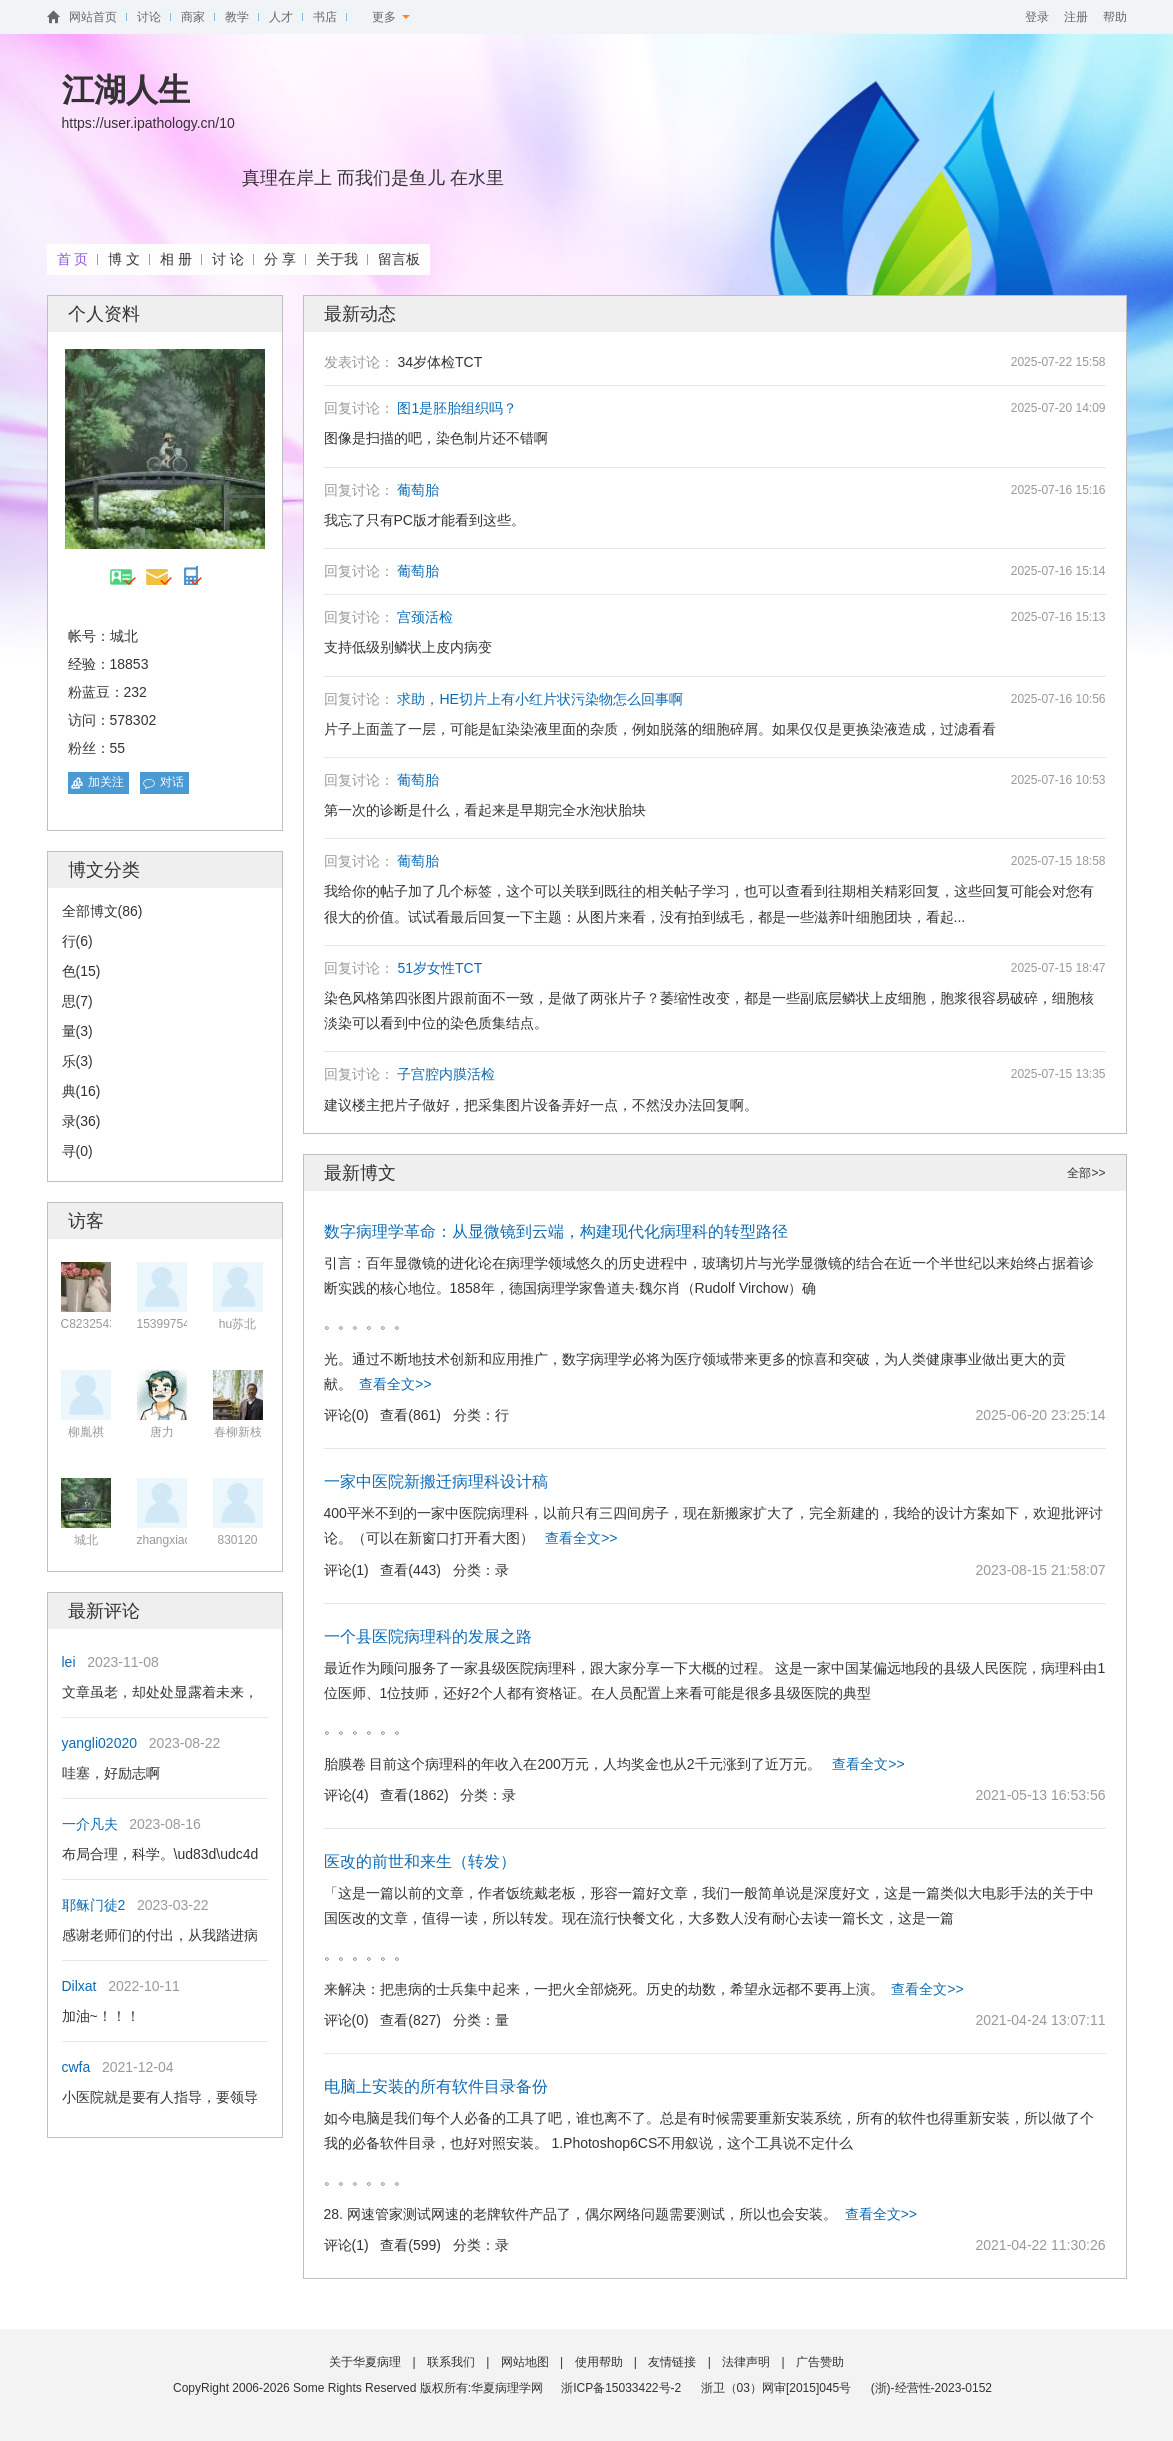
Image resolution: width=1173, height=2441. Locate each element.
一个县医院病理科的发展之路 (428, 1636)
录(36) (81, 1121)
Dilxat (79, 1986)
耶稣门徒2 (94, 1905)
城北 (86, 1540)
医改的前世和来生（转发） (420, 1861)
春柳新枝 (238, 1432)
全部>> (1086, 1173)
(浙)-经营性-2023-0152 (931, 2388)
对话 (172, 782)
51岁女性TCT (439, 968)
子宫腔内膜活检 (446, 1074)
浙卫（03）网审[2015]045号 (778, 2388)
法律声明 (746, 2362)
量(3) (77, 1031)
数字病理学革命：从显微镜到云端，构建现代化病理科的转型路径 (556, 1231)
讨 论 (228, 259)
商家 (193, 17)
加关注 (106, 782)
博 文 (124, 259)
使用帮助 (599, 2362)
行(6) (77, 941)
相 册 (176, 259)
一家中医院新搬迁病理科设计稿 (436, 1481)
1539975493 (170, 1324)
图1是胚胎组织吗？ (457, 408)
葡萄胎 (418, 490)
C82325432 (92, 1324)
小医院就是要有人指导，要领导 (160, 2097)
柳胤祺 (86, 1432)
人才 (281, 17)
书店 (325, 17)
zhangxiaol (165, 1540)
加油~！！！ (101, 2016)
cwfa (76, 2067)
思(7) (77, 1001)
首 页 (73, 259)
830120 (237, 1540)
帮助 (1115, 17)
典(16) (81, 1091)
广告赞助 (820, 2362)
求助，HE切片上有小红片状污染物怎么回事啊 (539, 699)
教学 (237, 17)
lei (69, 1662)
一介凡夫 (90, 1824)
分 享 (280, 259)
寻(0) (77, 1151)
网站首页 (93, 17)
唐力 (162, 1432)
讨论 (149, 17)
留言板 (399, 259)
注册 (1076, 17)
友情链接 (672, 2362)
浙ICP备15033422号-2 (621, 2388)
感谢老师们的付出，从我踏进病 (160, 1935)
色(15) (81, 971)
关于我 (337, 259)
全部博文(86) (102, 911)
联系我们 (451, 2362)
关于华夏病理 (365, 2362)
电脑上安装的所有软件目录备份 (436, 2086)
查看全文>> (395, 1384)
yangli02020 (100, 1743)
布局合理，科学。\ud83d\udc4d (160, 1854)
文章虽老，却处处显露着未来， (160, 1692)
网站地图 (525, 2362)
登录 (1037, 17)
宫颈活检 (425, 617)
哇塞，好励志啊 (111, 1773)
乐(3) (77, 1061)
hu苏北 (237, 1324)
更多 (391, 17)
